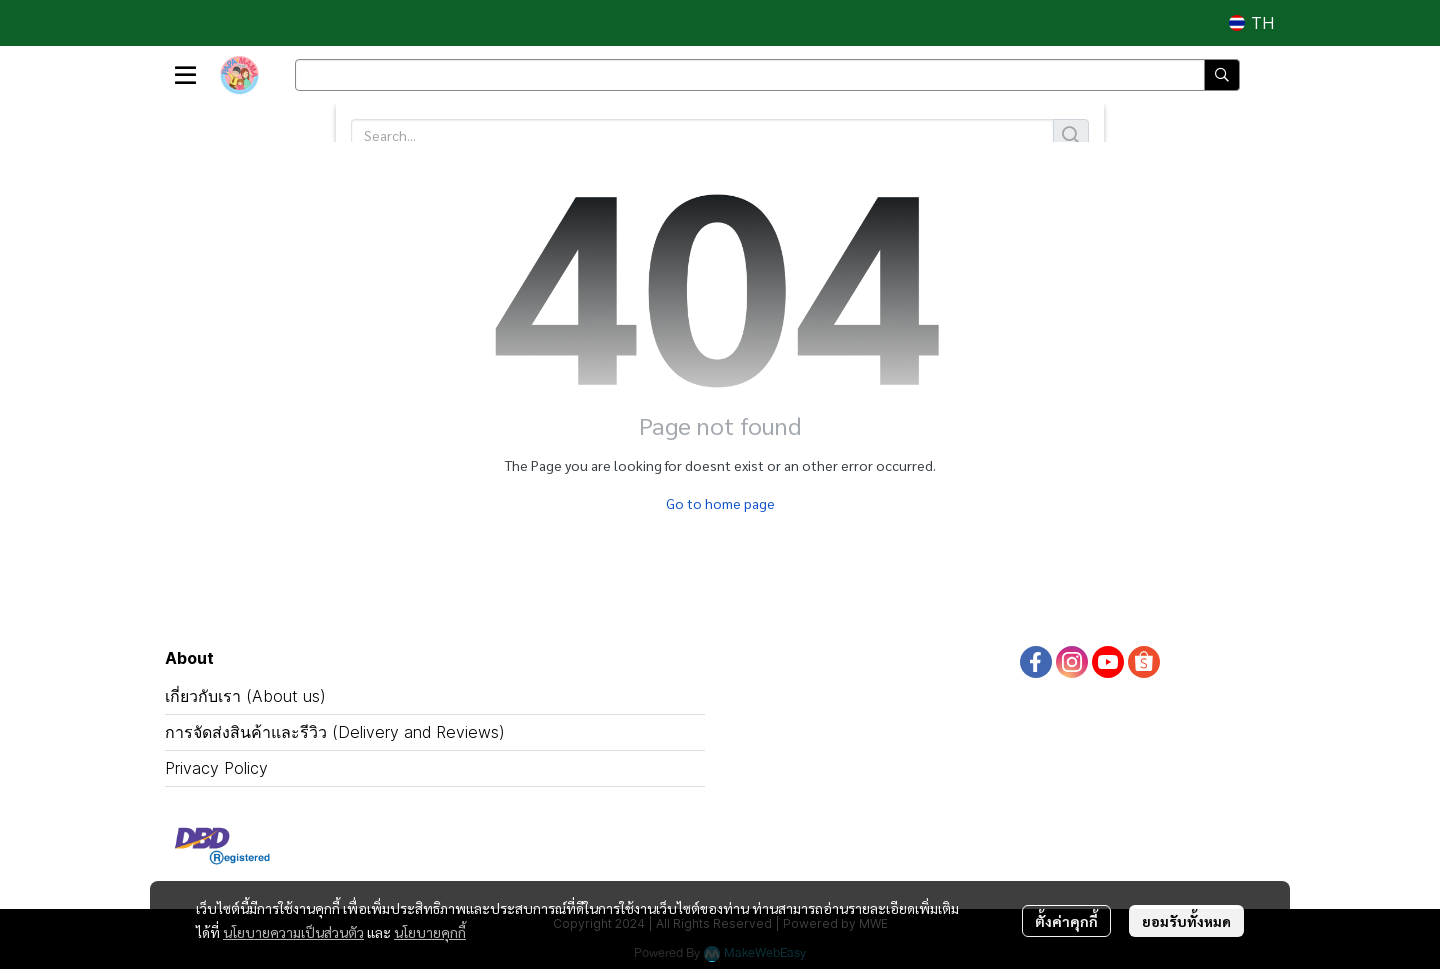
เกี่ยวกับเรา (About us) (245, 696)
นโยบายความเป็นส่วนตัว (293, 932)
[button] (1251, 23)
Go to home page (720, 503)
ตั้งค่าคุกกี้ (1066, 921)
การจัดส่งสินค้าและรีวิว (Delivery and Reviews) (335, 732)
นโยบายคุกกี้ (430, 932)
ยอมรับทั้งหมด (1186, 921)
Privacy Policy (216, 768)
